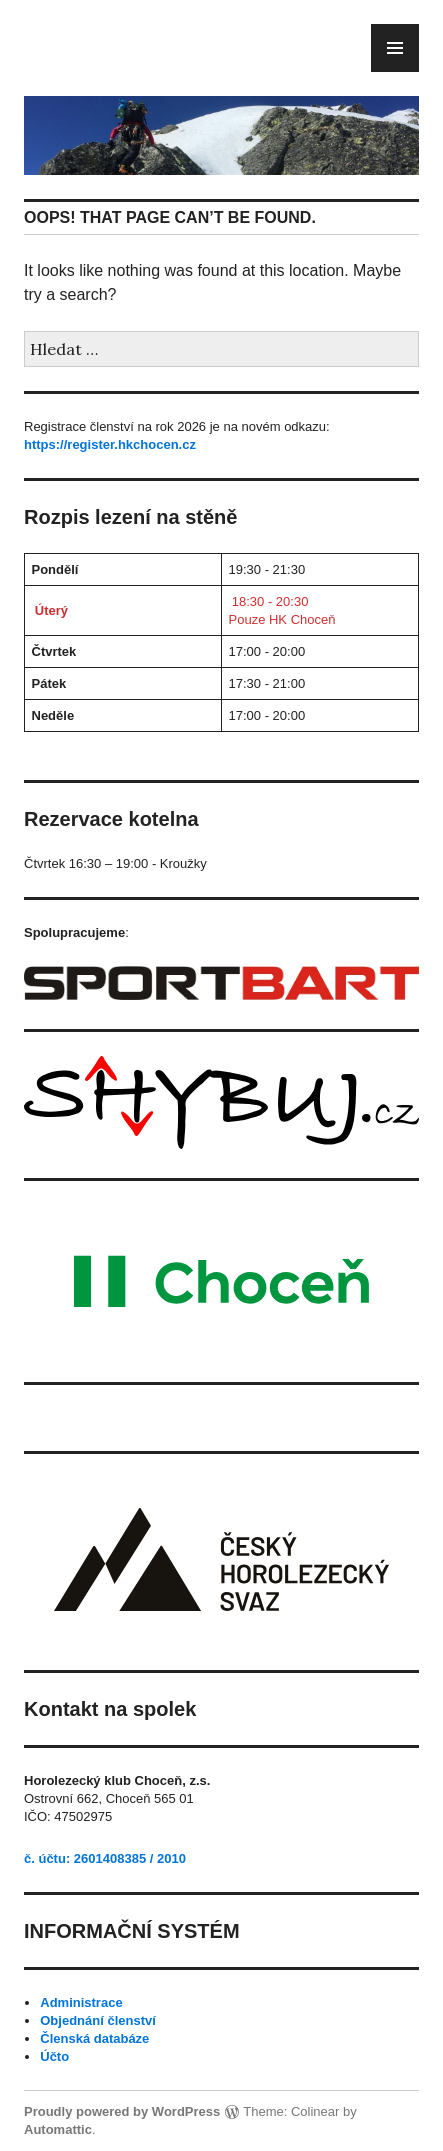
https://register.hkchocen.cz (110, 444)
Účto (54, 2056)
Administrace (81, 2002)
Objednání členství (98, 2020)
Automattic (58, 2129)
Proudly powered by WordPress (122, 2111)
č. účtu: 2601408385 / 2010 (105, 1858)
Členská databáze (94, 2038)
